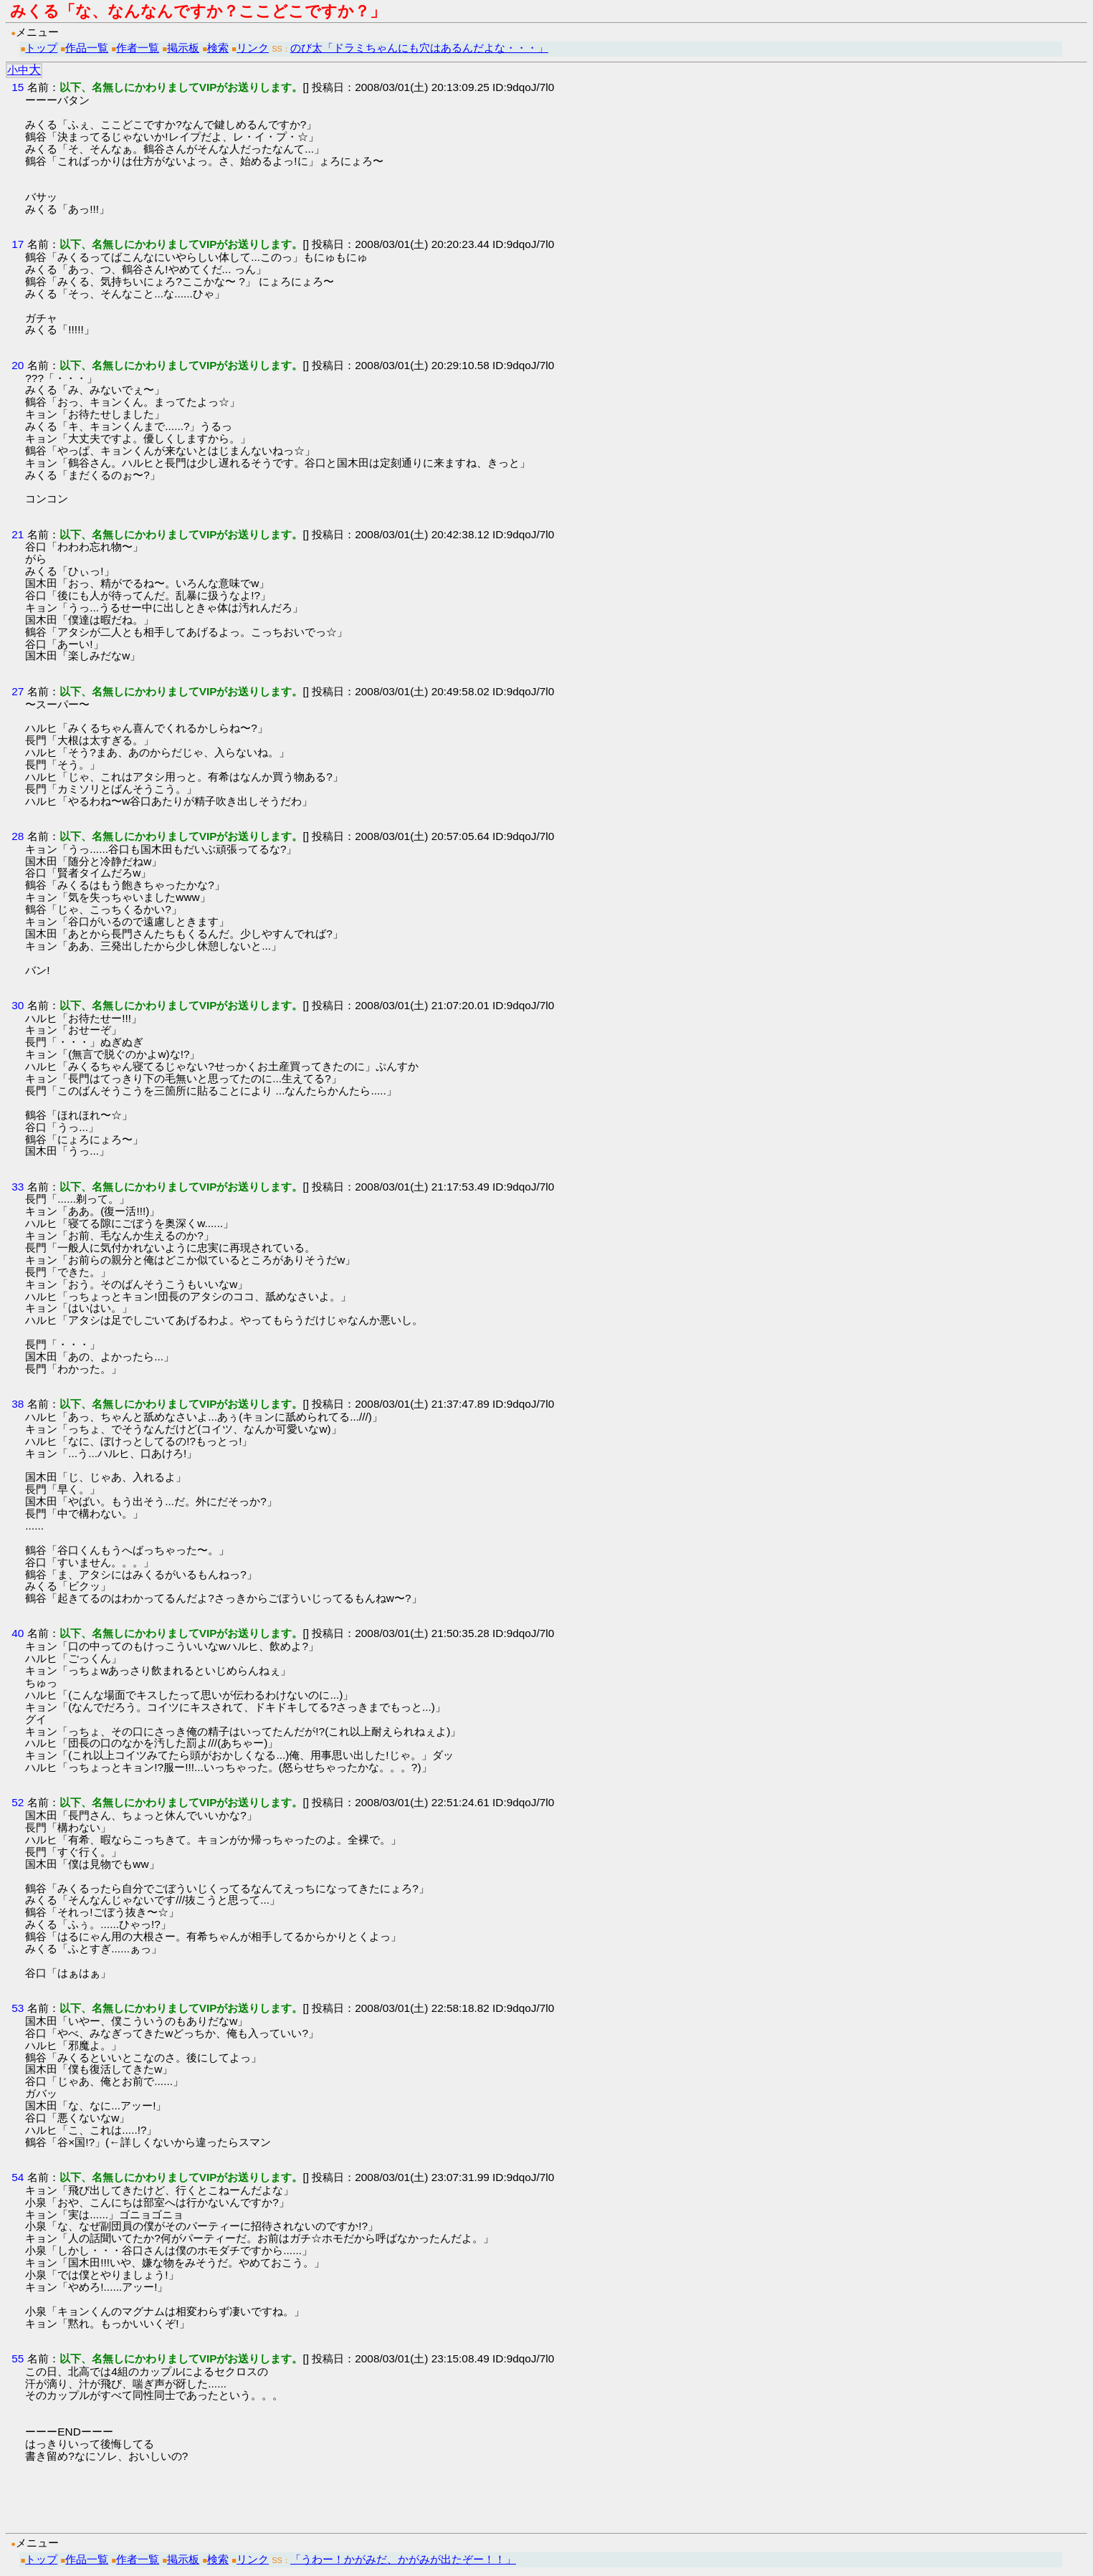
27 (17, 691)
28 (17, 836)
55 (17, 2358)
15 (17, 87)
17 (17, 244)
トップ (41, 48)
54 (17, 2177)
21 (17, 534)
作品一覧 (86, 48)
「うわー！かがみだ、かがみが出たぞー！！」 (403, 2559)
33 (17, 1186)
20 (17, 365)
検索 (218, 48)
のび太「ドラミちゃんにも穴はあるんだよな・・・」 (419, 48)
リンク (253, 48)
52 (17, 1802)
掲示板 (183, 48)
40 (17, 1633)
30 (17, 1005)
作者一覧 (137, 48)
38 (17, 1404)
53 (17, 2008)
